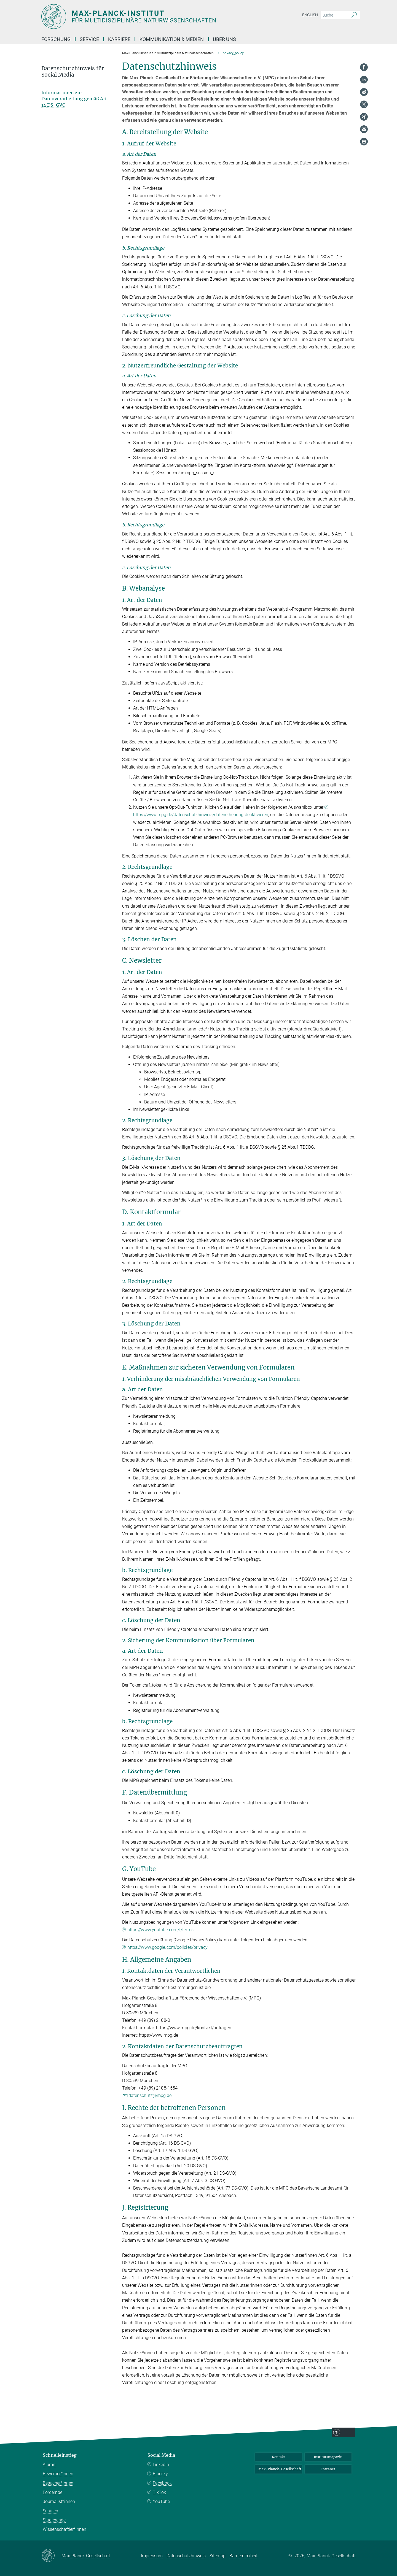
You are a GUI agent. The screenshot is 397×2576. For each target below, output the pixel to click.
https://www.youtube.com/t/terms (160, 1929)
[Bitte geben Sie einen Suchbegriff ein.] (334, 15)
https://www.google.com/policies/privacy (167, 1947)
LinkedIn (161, 2464)
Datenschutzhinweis (186, 2555)
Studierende (54, 2520)
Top (365, 2567)
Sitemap (218, 2555)
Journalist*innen (59, 2501)
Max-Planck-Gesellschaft (279, 2469)
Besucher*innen (58, 2483)
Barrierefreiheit (243, 2555)
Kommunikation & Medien (172, 39)
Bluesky (160, 2473)
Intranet (328, 2469)
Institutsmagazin (328, 2457)
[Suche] (354, 15)
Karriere (119, 39)
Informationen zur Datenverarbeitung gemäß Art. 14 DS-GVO (74, 99)
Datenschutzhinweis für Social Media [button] (72, 71)
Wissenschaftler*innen (64, 2529)
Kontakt (278, 2457)
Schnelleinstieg (60, 2455)
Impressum (152, 2555)
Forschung (56, 39)
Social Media (161, 2455)
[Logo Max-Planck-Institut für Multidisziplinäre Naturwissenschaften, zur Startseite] (144, 16)
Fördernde (52, 2492)
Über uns (224, 39)
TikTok (159, 2492)
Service (89, 39)
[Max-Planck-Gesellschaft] (51, 2556)
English (310, 15)
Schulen (50, 2510)
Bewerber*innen (58, 2473)
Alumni (50, 2464)
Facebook (162, 2483)
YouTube (161, 2501)
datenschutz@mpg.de (150, 2095)
